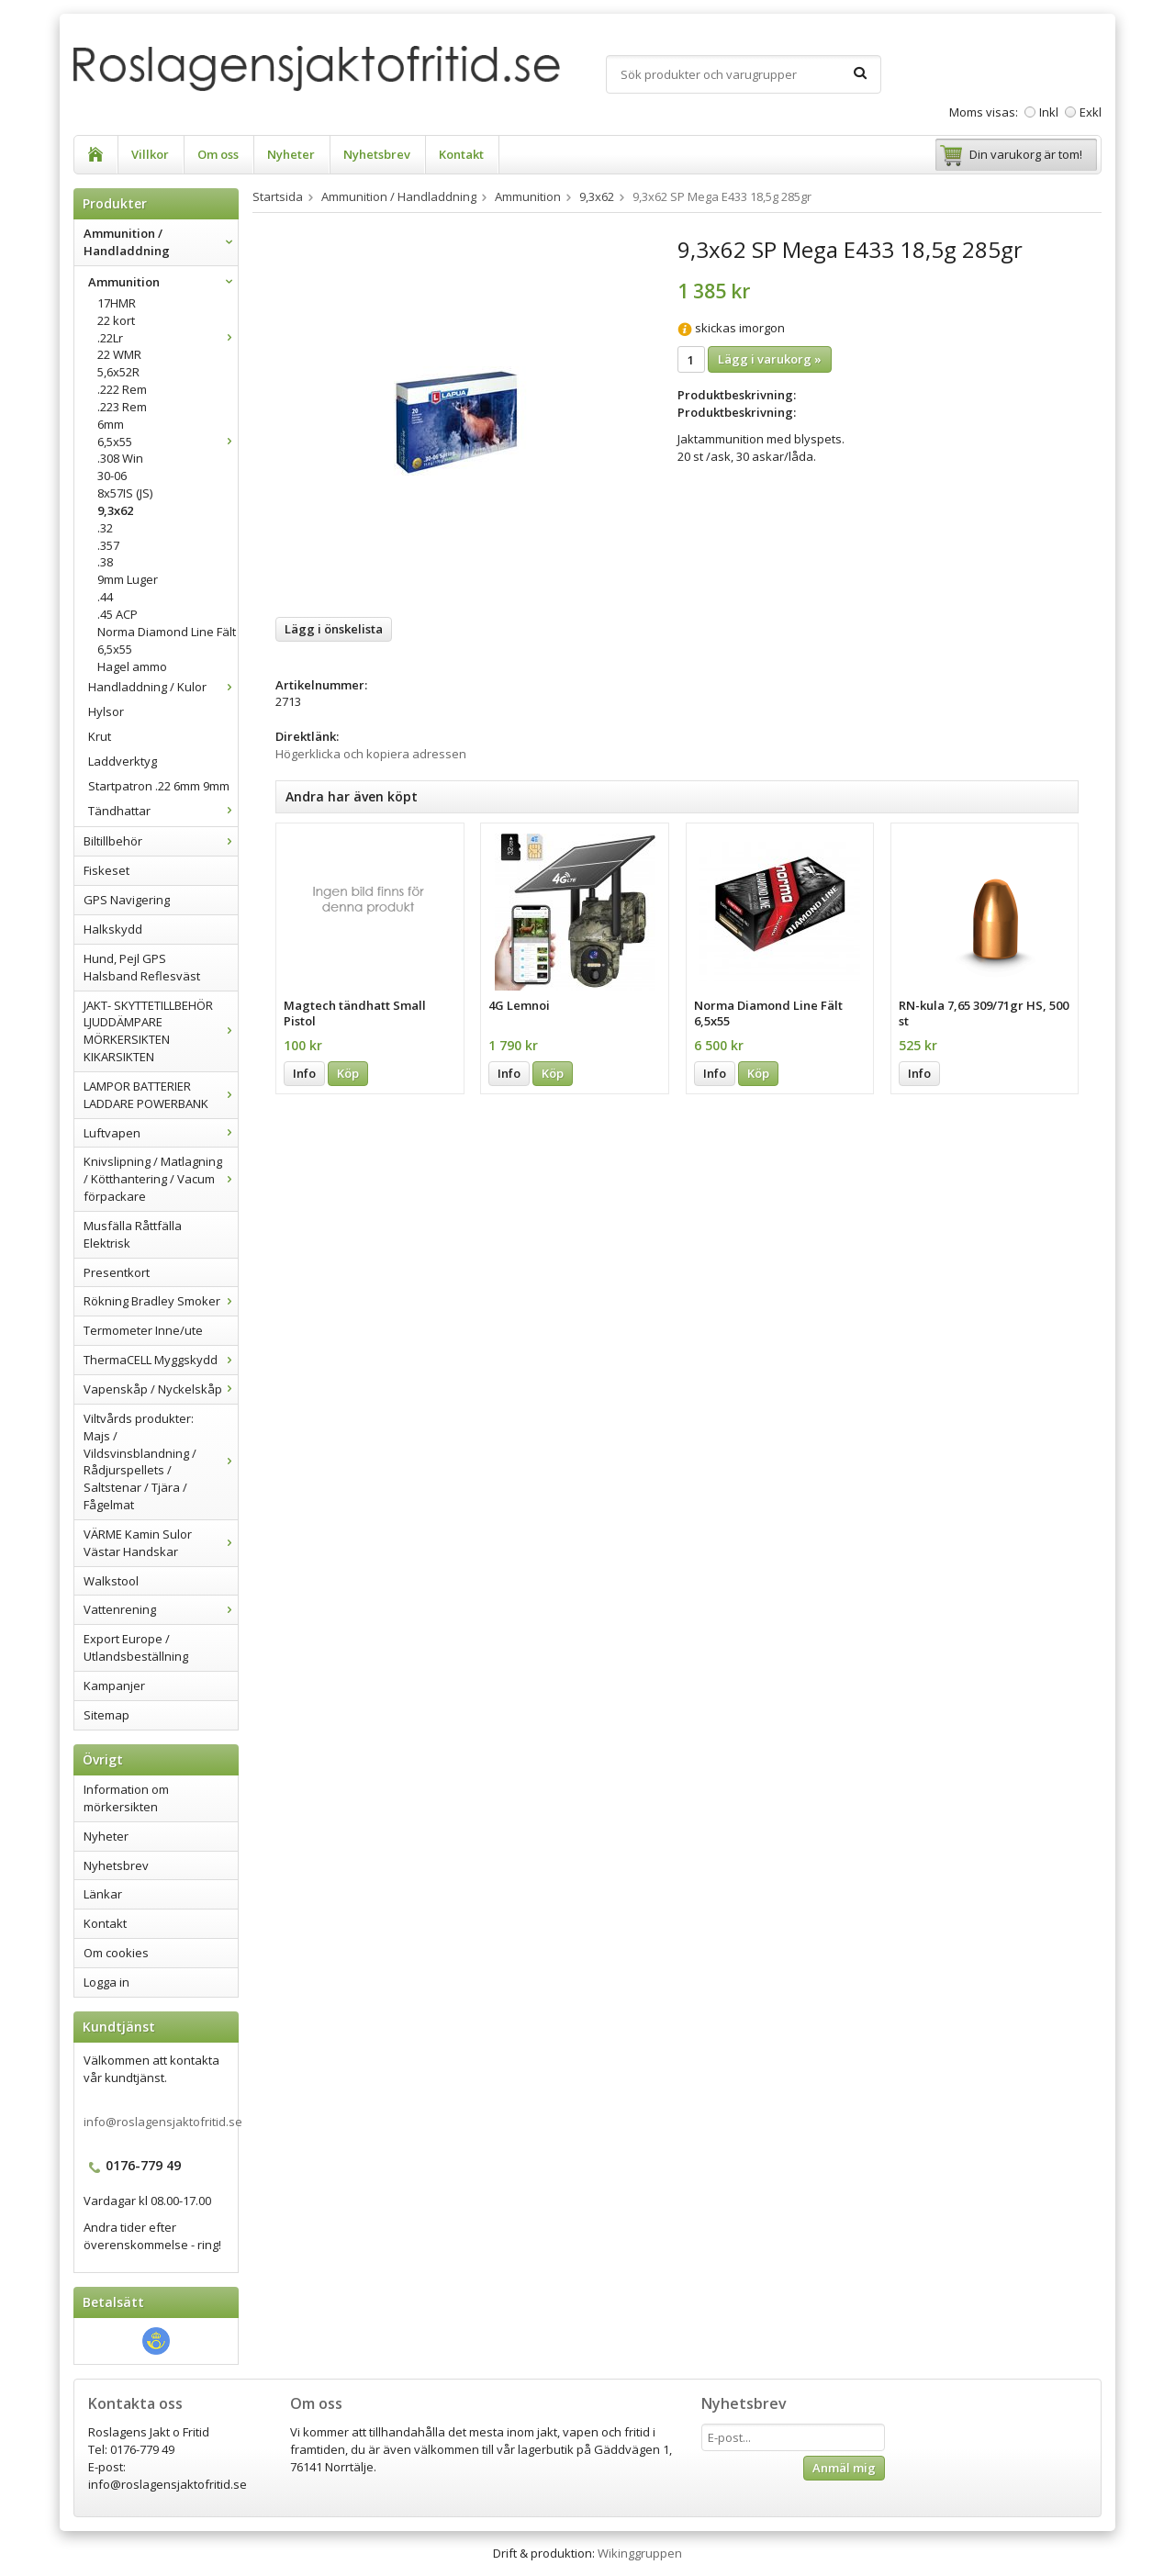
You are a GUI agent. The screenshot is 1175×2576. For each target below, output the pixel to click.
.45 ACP (117, 614)
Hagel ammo (132, 666)
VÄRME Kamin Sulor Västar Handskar (161, 1543)
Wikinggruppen (640, 2553)
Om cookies (116, 1952)
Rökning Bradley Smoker (161, 1301)
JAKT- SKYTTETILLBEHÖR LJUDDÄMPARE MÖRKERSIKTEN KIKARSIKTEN (161, 1031)
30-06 (112, 475)
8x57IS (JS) (124, 493)
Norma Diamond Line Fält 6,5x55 (166, 640)
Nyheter (291, 154)
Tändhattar (163, 810)
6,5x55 (167, 441)
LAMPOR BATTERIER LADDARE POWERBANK (161, 1095)
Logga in (106, 1982)
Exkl (1091, 112)
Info (304, 1073)
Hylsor (106, 711)
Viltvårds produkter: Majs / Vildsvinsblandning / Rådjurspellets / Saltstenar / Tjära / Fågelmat (161, 1461)
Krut (99, 736)
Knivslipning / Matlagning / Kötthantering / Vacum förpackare (161, 1178)
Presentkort (117, 1272)
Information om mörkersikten (126, 1798)
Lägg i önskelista (334, 629)
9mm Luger (127, 579)
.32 (105, 528)
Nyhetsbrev (376, 154)
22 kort (116, 320)
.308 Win (120, 458)
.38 (105, 562)
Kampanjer (114, 1685)
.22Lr (167, 338)
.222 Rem (122, 389)
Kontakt (461, 154)
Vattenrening (161, 1609)
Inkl (1048, 112)
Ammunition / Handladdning (161, 242)
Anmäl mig (844, 2467)
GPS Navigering (127, 899)
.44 (105, 596)
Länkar (103, 1894)
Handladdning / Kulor (163, 686)
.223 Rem (122, 406)
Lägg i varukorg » (770, 359)
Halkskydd (113, 929)
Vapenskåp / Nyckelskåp (161, 1389)
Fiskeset (106, 870)
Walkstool (111, 1581)
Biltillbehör (161, 841)
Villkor (150, 154)
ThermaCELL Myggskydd (161, 1359)
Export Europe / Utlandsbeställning (136, 1647)
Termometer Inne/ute (143, 1330)
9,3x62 (115, 510)
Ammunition (163, 282)
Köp (348, 1073)
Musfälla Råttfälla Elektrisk (133, 1234)
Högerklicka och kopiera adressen (370, 753)
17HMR (116, 303)
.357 (108, 545)
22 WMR (119, 354)
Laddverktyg (122, 761)
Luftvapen (161, 1133)
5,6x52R (118, 372)
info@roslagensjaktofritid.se (163, 2121)
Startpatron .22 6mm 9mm (158, 786)
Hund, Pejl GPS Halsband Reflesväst (142, 967)
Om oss (218, 154)
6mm (110, 424)
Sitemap (106, 1715)
